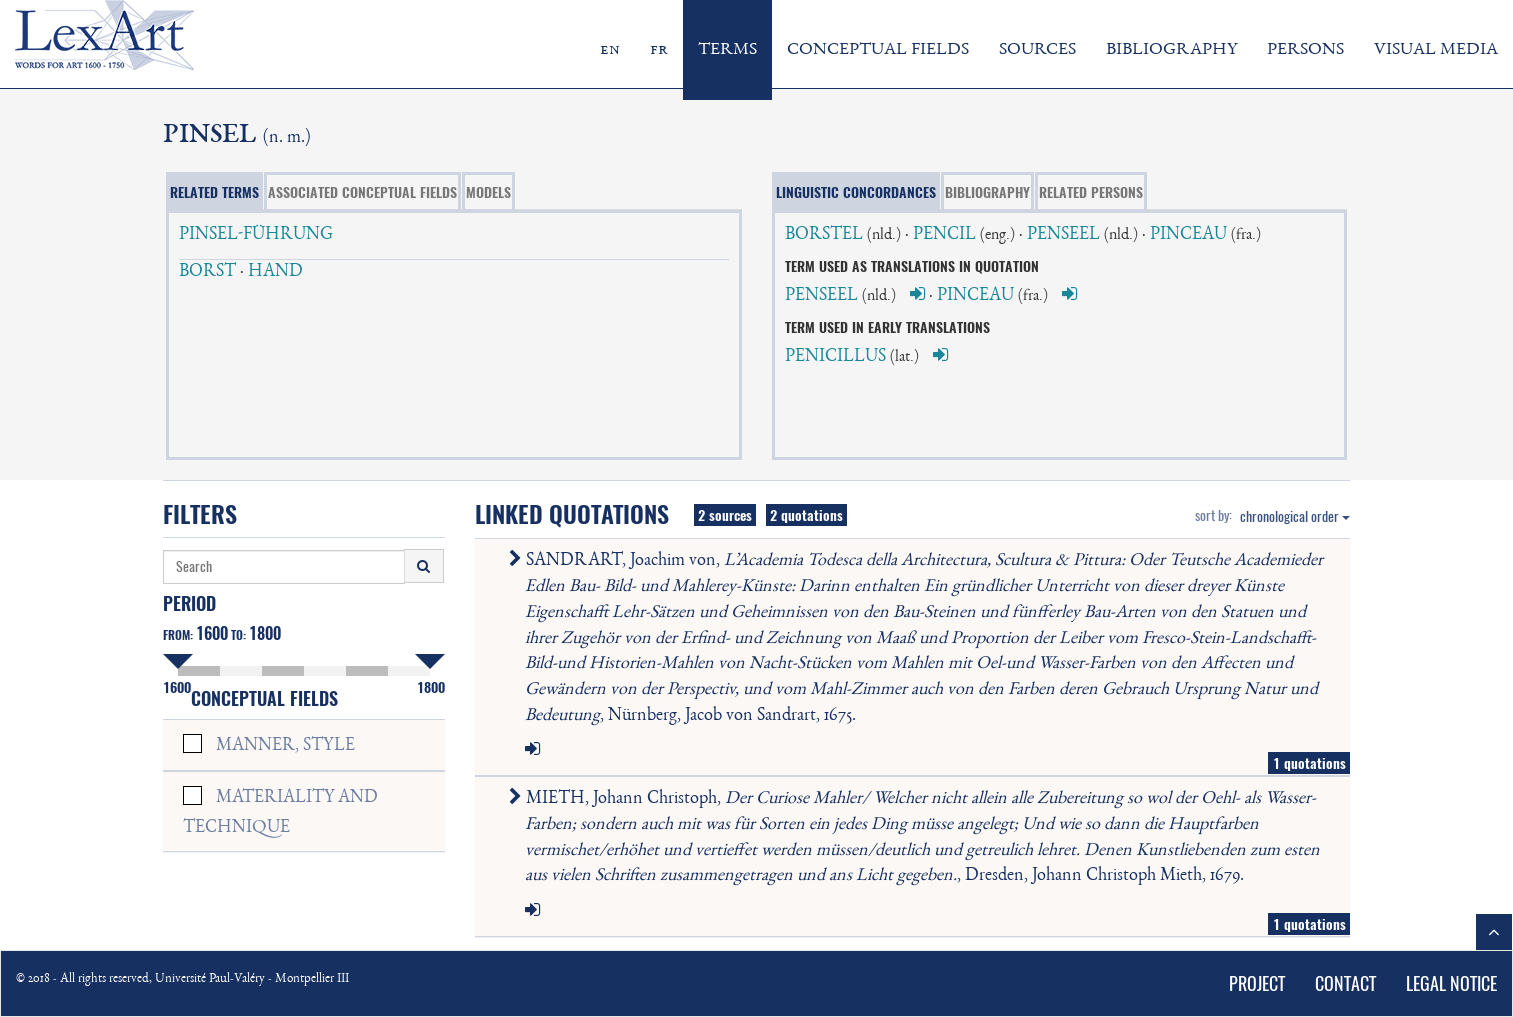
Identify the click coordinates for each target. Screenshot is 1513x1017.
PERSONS (1305, 50)
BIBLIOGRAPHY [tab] (987, 192)
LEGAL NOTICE (1451, 983)
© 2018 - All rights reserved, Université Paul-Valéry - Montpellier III (182, 979)
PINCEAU (1188, 235)
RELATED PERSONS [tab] (1091, 192)
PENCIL (944, 235)
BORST (207, 272)
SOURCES (1037, 50)
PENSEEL (1063, 235)
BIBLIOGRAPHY (1171, 50)
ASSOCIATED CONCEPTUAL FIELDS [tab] (362, 192)
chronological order (1295, 516)
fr (659, 50)
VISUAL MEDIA (1436, 50)
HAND (275, 272)
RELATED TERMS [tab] (214, 192)
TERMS (727, 50)
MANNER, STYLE (285, 746)
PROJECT (1257, 983)
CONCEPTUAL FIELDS (878, 50)
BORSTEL (824, 235)
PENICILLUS (835, 357)
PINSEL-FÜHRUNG (256, 235)
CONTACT (1345, 983)
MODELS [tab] (488, 192)
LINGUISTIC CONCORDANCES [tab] (856, 192)
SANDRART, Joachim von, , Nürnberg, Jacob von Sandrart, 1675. (920, 638)
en (610, 50)
